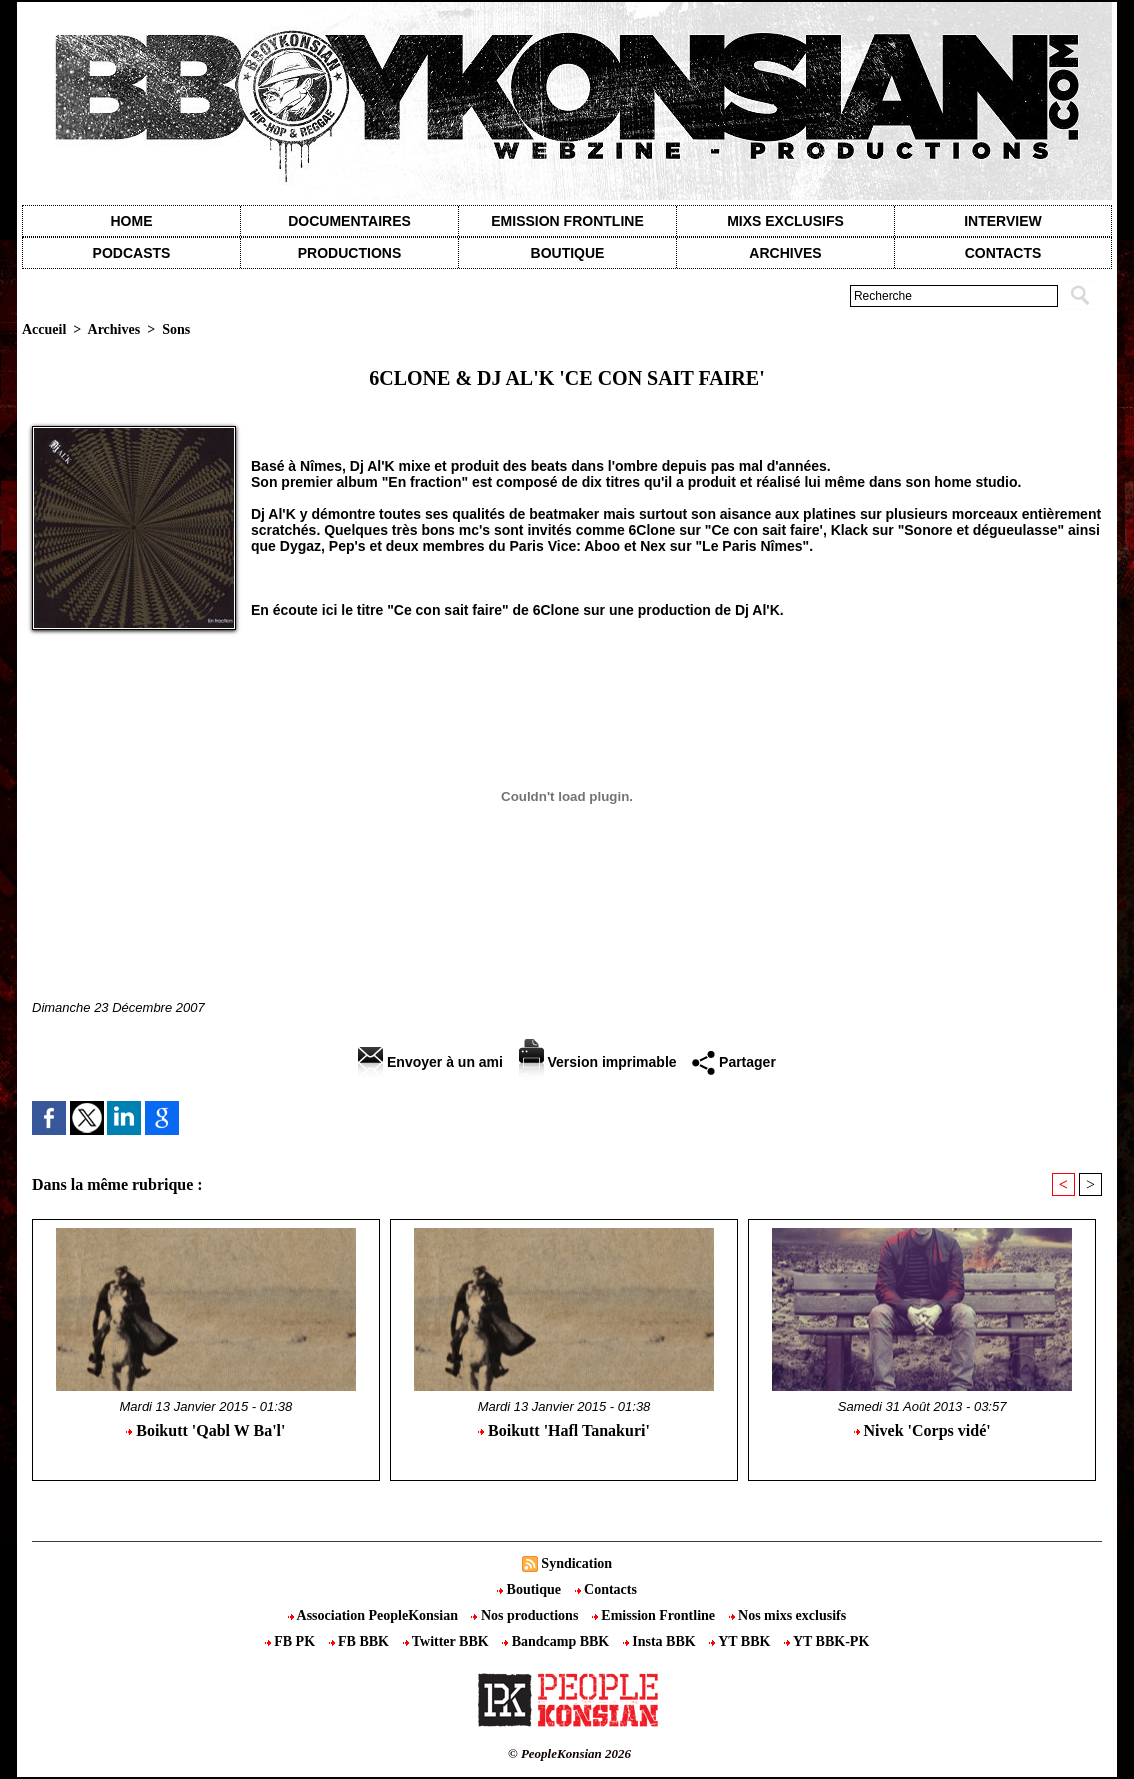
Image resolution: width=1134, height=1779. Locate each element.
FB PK (292, 1641)
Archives (785, 253)
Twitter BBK (448, 1641)
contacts (1003, 253)
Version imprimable (598, 1062)
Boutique (568, 253)
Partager (734, 1062)
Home (132, 221)
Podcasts (132, 253)
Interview (1003, 221)
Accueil (44, 329)
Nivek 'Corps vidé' (922, 1430)
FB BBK (361, 1641)
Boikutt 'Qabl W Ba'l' (205, 1430)
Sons (176, 329)
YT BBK (741, 1641)
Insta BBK (661, 1641)
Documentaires (349, 221)
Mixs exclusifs (785, 221)
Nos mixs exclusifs (788, 1615)
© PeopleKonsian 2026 (569, 1753)
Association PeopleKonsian (375, 1615)
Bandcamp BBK (557, 1641)
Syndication (576, 1563)
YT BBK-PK (826, 1641)
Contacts (606, 1589)
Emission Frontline (567, 221)
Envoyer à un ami (430, 1062)
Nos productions (526, 1615)
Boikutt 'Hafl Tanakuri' (564, 1430)
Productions (349, 253)
